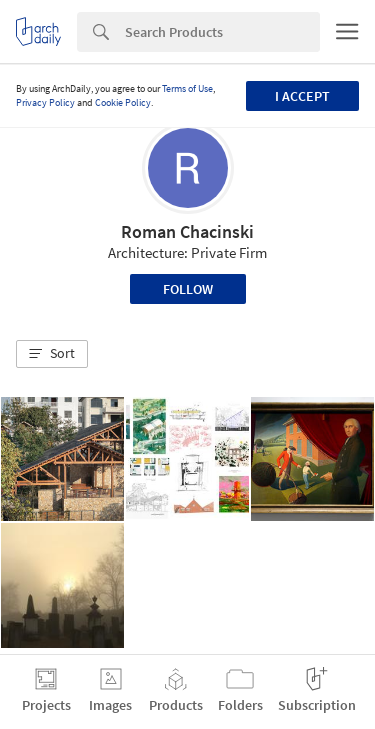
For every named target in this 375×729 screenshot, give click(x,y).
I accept (302, 96)
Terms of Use (187, 88)
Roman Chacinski (187, 231)
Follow (188, 289)
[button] (52, 354)
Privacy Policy (45, 102)
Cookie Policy (123, 102)
